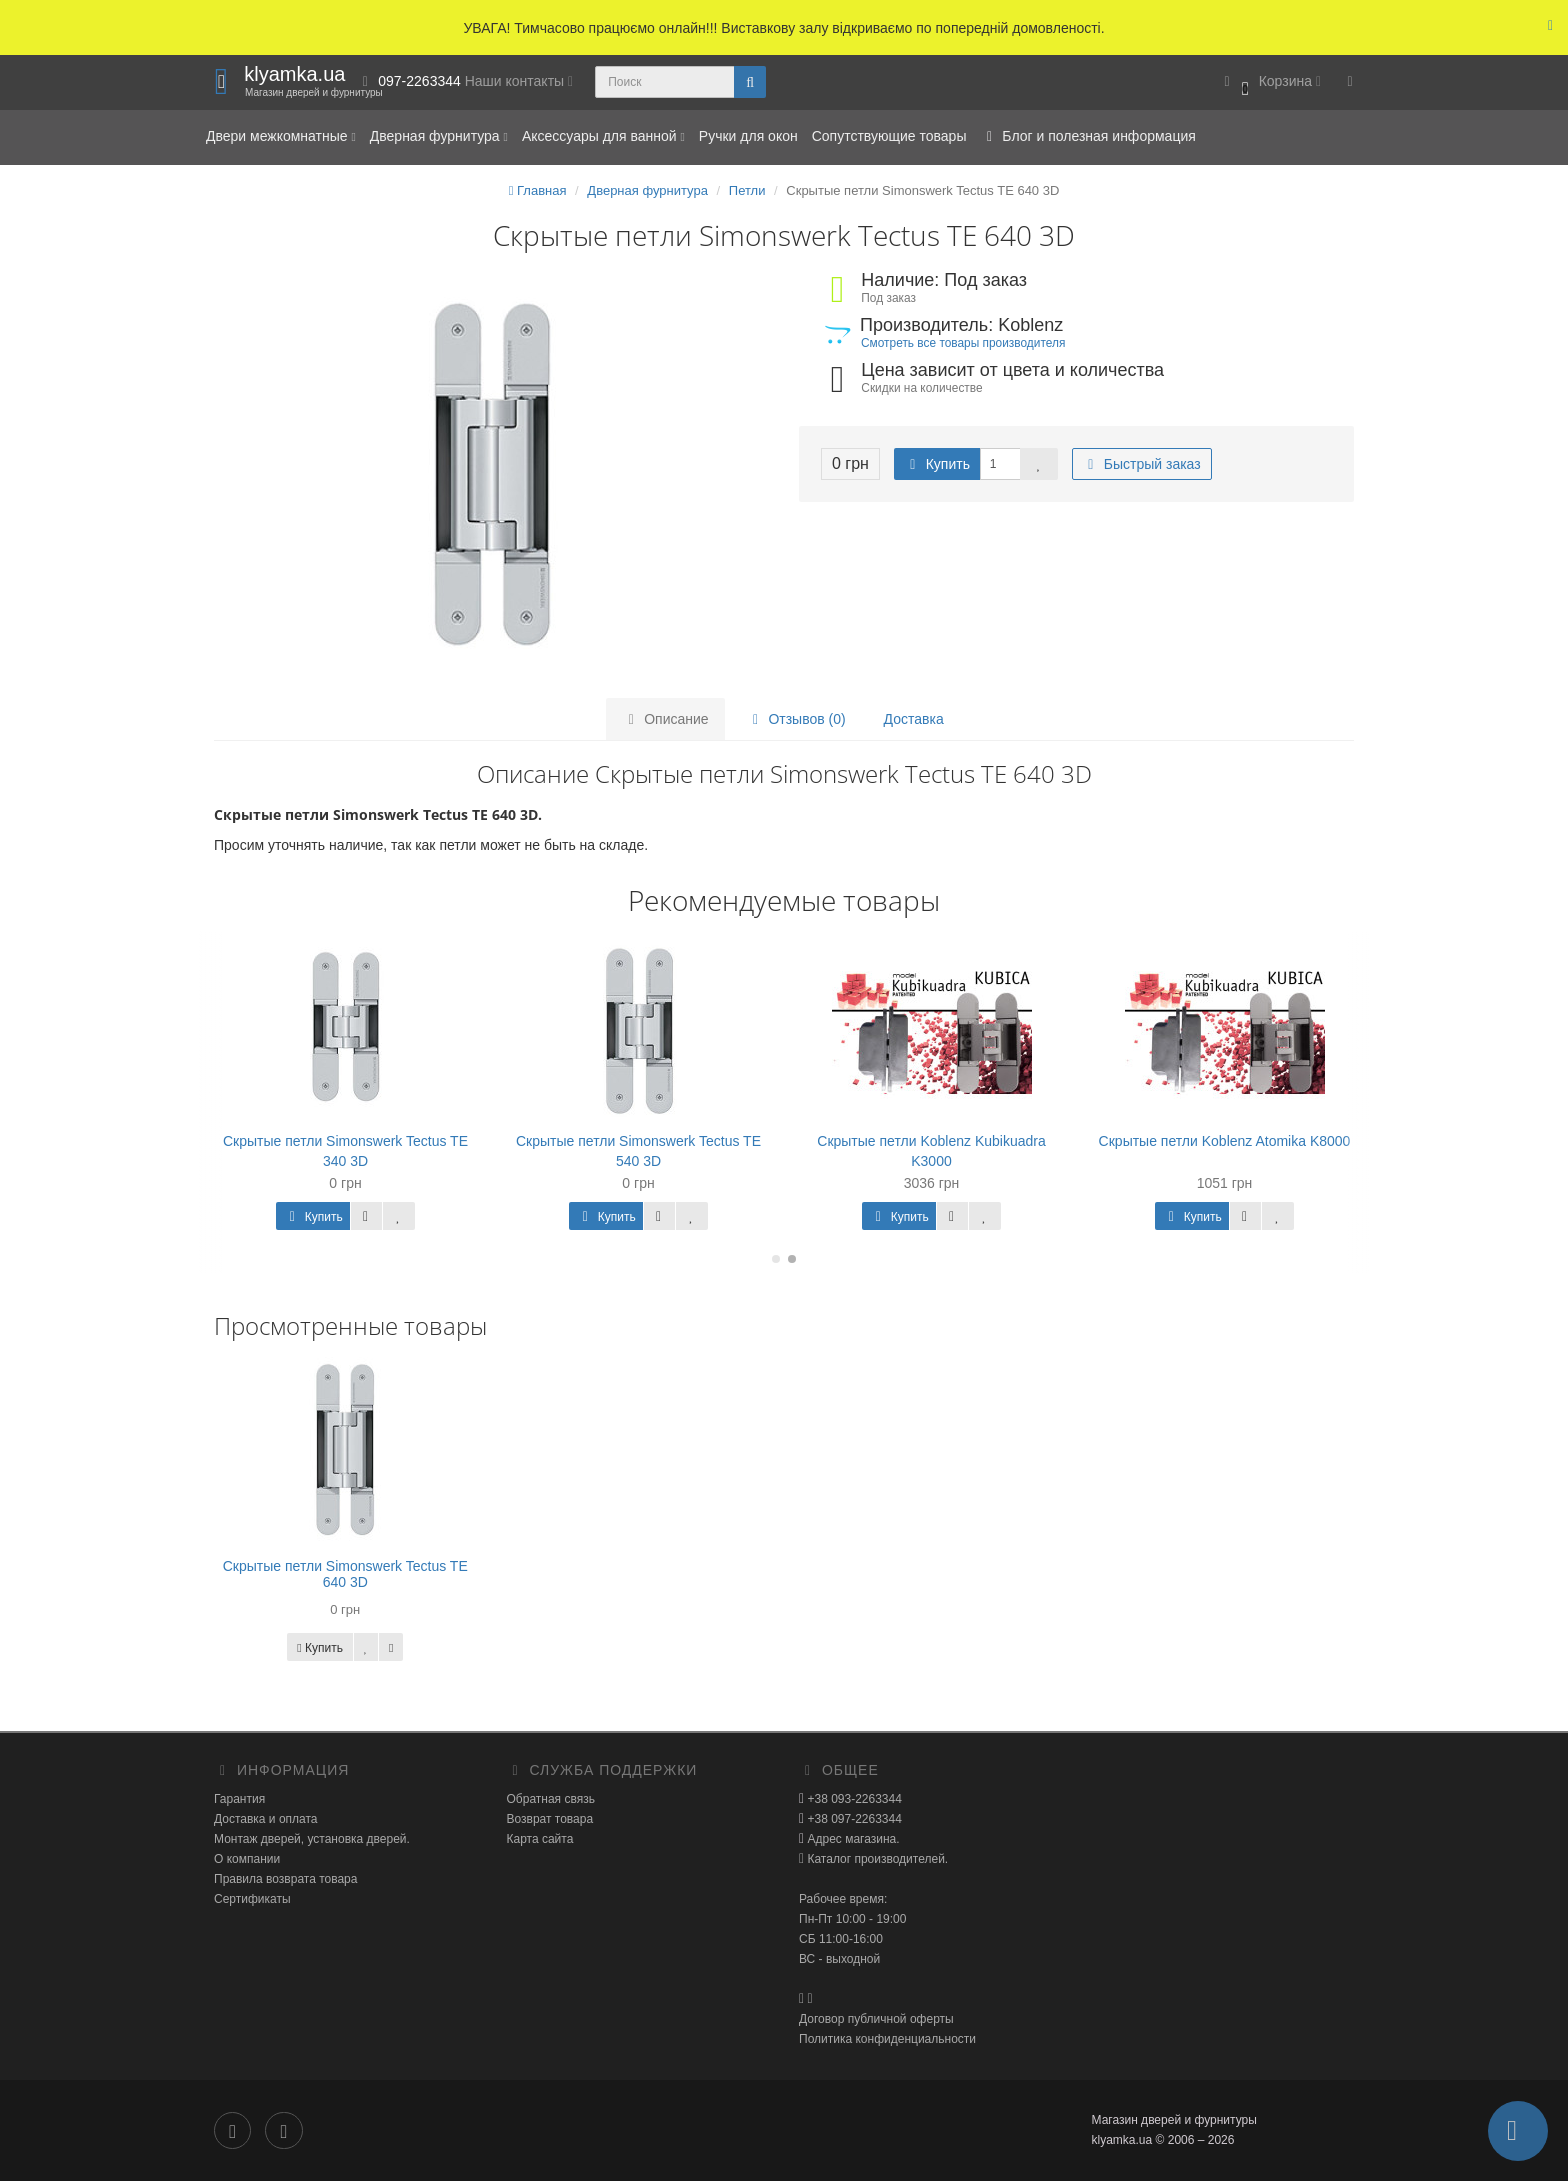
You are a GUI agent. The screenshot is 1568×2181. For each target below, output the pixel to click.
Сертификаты (252, 1899)
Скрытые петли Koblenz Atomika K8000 (1225, 1141)
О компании (247, 1859)
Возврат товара (550, 1819)
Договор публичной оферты (876, 2019)
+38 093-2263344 (853, 1799)
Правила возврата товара (285, 1879)
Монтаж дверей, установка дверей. (312, 1839)
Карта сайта (540, 1839)
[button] (1269, 82)
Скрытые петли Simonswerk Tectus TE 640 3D (345, 1573)
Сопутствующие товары (889, 136)
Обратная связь (551, 1799)
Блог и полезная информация (1087, 136)
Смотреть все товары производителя (963, 343)
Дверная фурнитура (439, 136)
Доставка (914, 719)
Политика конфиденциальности (887, 2039)
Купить (937, 464)
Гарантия (239, 1799)
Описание (665, 719)
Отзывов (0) (796, 719)
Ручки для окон (748, 136)
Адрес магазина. (851, 1839)
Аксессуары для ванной (603, 136)
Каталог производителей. (876, 1859)
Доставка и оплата (266, 1819)
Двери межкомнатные (281, 136)
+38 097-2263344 (853, 1819)
